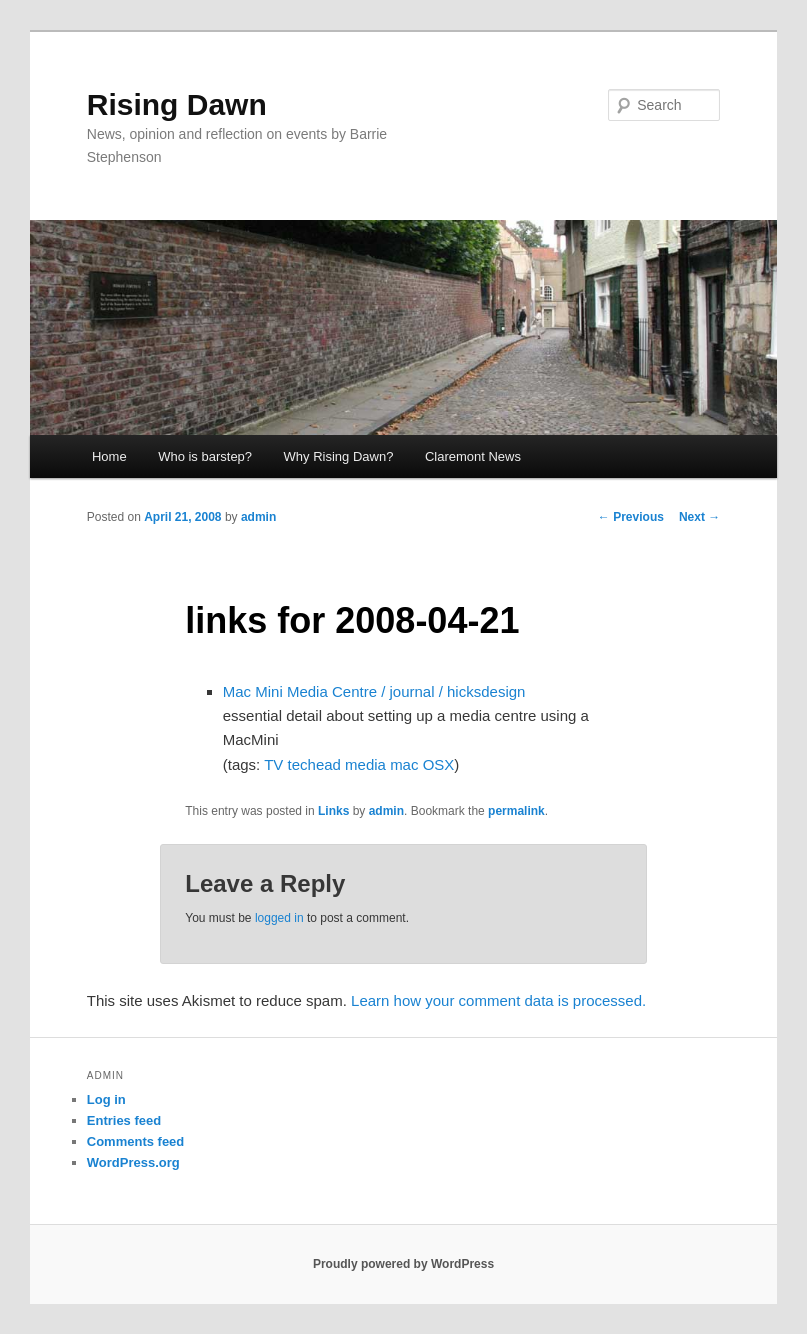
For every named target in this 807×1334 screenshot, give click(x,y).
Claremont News (473, 456)
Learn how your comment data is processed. (498, 1000)
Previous (631, 517)
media (365, 764)
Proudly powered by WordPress (403, 1264)
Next (699, 517)
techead (314, 764)
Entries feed (124, 1120)
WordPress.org (133, 1162)
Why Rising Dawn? (339, 456)
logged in (279, 918)
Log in (106, 1099)
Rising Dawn (177, 104)
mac (404, 764)
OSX (439, 764)
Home (109, 456)
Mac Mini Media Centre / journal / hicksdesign (374, 691)
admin (258, 517)
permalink (516, 811)
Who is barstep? (205, 456)
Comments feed (136, 1141)
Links (333, 811)
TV (273, 764)
